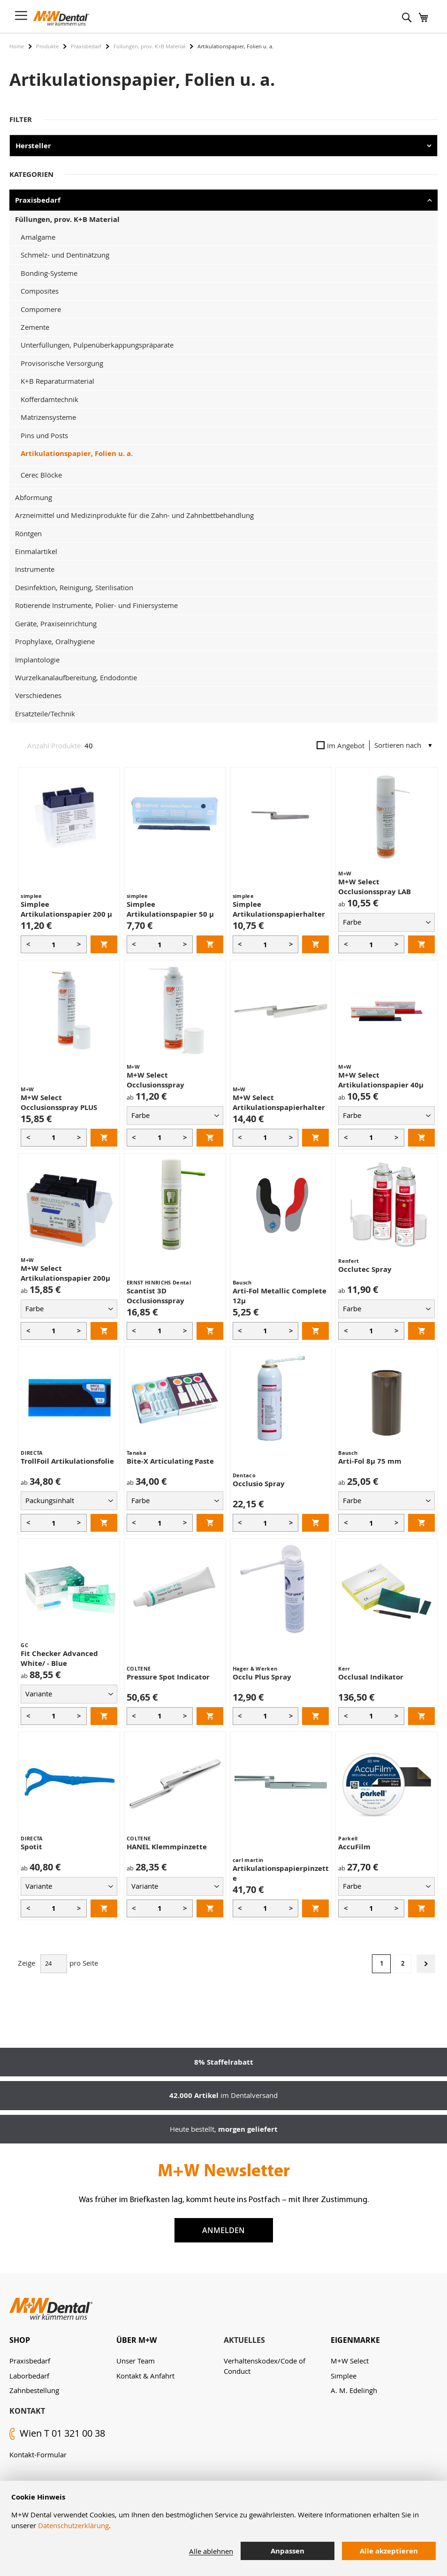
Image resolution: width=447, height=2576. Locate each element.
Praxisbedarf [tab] (38, 200)
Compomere (41, 309)
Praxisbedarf (86, 46)
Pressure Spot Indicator (168, 1677)
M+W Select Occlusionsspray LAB (374, 887)
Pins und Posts (44, 435)
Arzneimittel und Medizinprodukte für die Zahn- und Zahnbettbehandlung (134, 515)
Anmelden (223, 2230)
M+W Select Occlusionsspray (155, 1080)
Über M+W (136, 2340)
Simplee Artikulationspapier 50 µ (170, 909)
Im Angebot (340, 745)
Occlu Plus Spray (262, 1677)
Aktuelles (244, 2340)
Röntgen (28, 533)
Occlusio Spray (259, 1484)
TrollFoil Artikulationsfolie (67, 1461)
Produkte (47, 46)
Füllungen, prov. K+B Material (149, 46)
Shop (19, 2340)
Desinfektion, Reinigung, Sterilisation (74, 587)
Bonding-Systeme (49, 273)
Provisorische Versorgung (62, 363)
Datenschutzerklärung (73, 2525)
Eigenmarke (355, 2340)
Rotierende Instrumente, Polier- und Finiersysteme (96, 605)
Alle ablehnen (211, 2551)
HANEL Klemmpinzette (167, 1847)
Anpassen (287, 2551)
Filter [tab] (20, 119)
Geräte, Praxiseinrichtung (56, 623)
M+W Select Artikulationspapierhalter (279, 1102)
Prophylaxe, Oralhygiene (55, 641)
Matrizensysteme (48, 417)
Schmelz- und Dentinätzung (65, 254)
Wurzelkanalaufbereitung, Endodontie (76, 677)
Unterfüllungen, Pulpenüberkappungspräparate (97, 345)
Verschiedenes (38, 695)
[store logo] (61, 18)
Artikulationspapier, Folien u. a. (77, 453)
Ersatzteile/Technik (45, 713)
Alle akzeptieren (389, 2551)
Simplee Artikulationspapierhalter (279, 909)
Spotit (31, 1847)
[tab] (62, 2340)
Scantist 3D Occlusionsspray (155, 1296)
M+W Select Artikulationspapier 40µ (381, 1080)
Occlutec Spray (365, 1269)
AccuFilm (354, 1847)
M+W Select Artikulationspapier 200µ (65, 1273)
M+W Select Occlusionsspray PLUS (59, 1102)
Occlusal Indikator (370, 1677)
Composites (40, 291)
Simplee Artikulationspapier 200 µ (66, 909)
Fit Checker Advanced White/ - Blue (59, 1658)
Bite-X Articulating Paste (170, 1461)
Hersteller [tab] (33, 146)
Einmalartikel (36, 551)
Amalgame (38, 237)
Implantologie (37, 659)
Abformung (33, 497)
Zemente (35, 327)
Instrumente (34, 569)
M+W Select (350, 2360)
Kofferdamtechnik (49, 399)
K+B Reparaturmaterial (57, 381)
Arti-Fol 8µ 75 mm (370, 1461)
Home (16, 46)
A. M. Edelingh (354, 2390)
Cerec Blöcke (41, 474)
